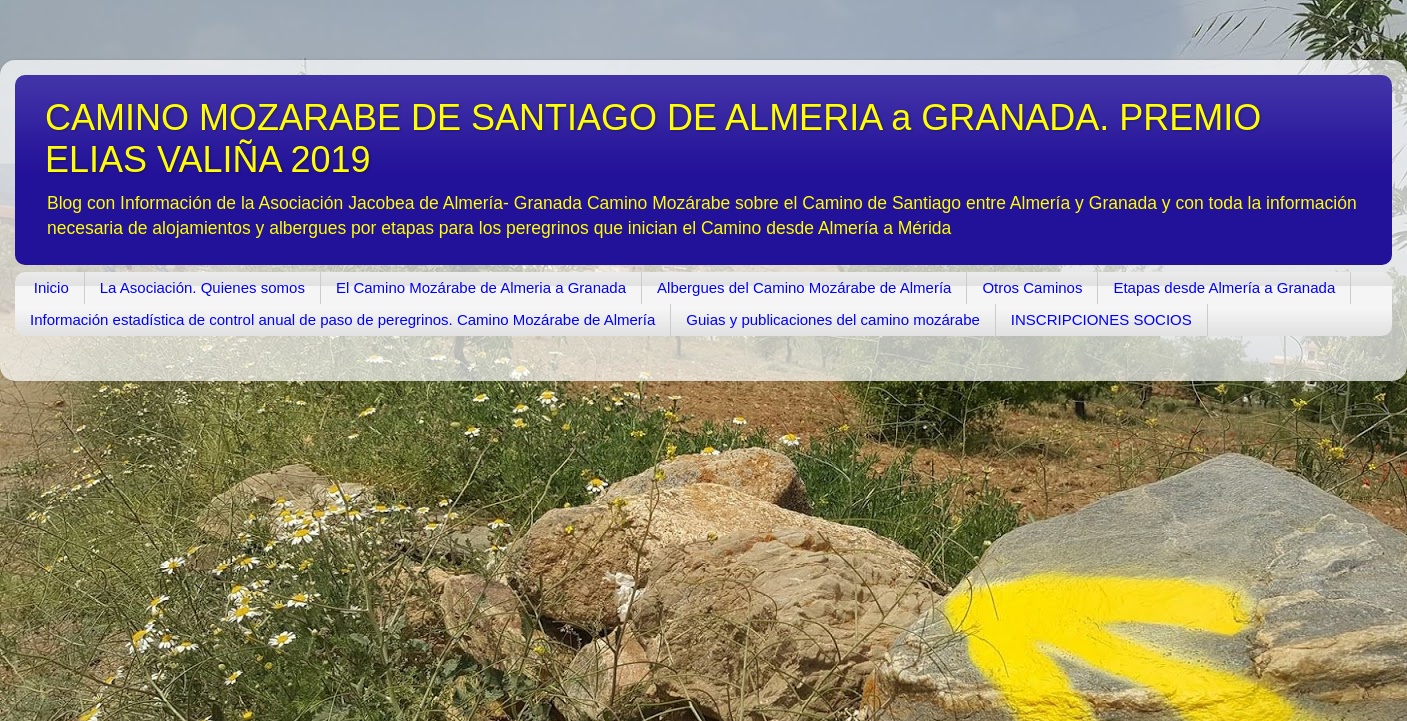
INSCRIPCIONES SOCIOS (1101, 319)
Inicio (51, 287)
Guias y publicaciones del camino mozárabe (833, 319)
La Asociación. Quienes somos (202, 287)
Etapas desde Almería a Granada (1224, 287)
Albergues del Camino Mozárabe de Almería (804, 287)
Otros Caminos (1032, 287)
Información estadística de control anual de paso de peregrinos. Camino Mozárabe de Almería (342, 319)
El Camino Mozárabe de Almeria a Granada (481, 287)
